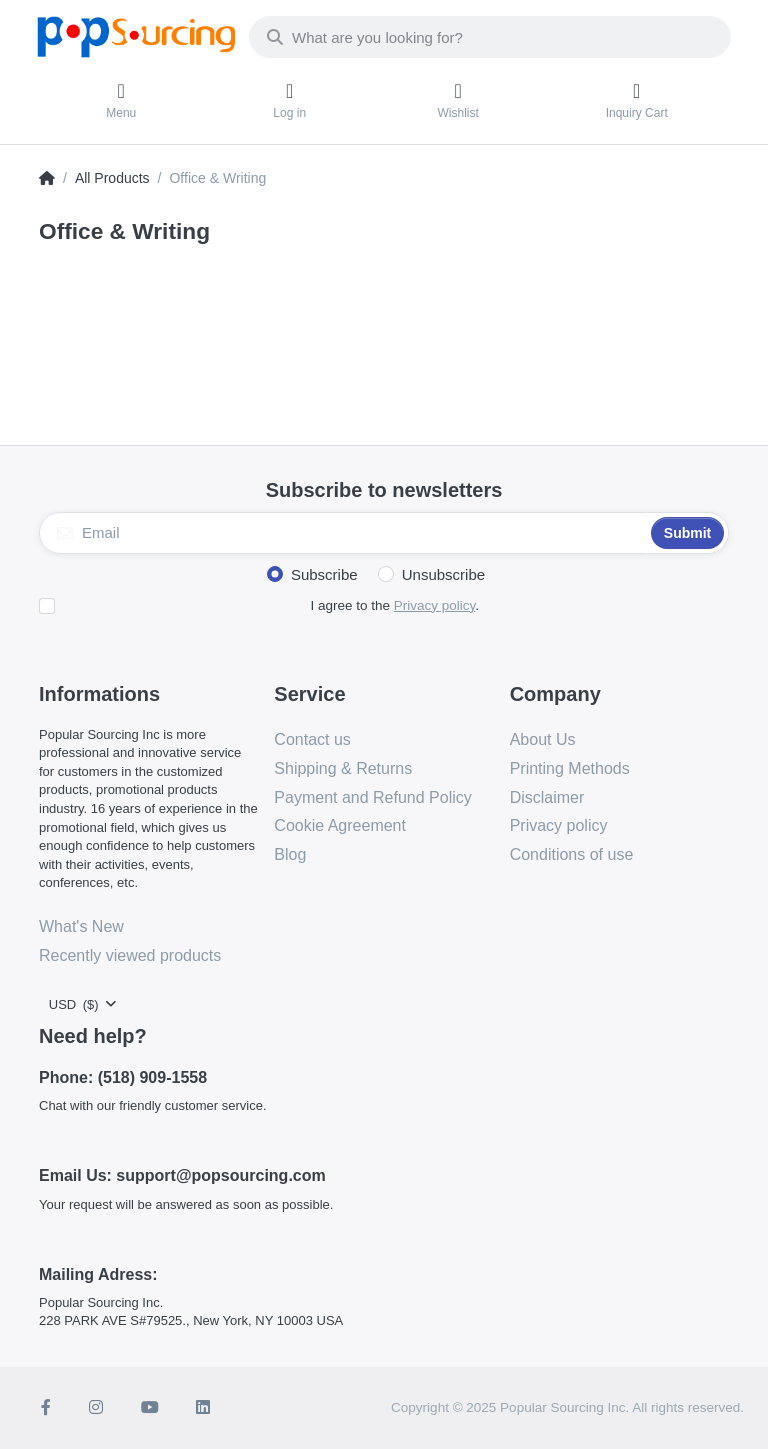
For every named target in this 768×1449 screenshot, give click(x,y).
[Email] (343, 533)
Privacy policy (435, 605)
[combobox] (490, 37)
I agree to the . (394, 605)
